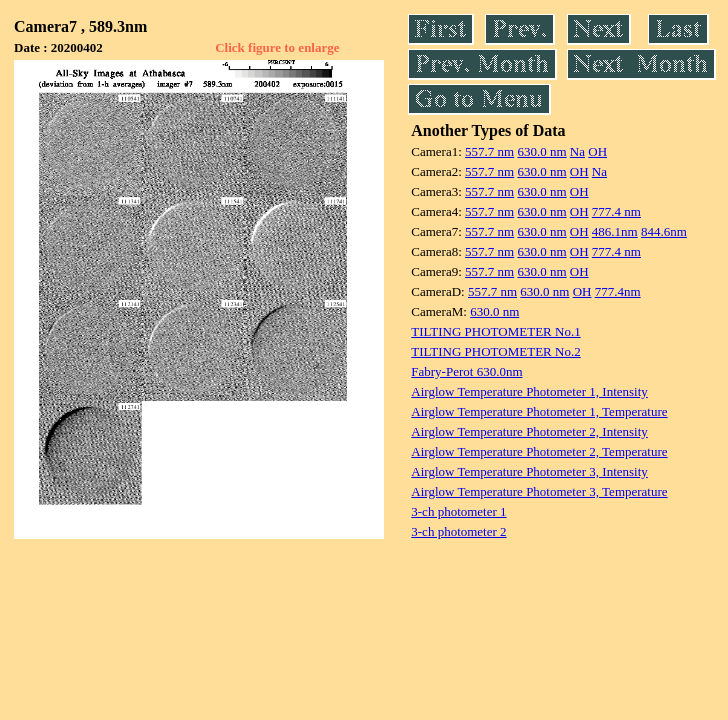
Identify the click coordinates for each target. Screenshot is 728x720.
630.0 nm (541, 151)
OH (597, 151)
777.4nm (618, 291)
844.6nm (664, 231)
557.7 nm (489, 151)
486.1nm (615, 231)
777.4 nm (616, 211)
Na (577, 151)
